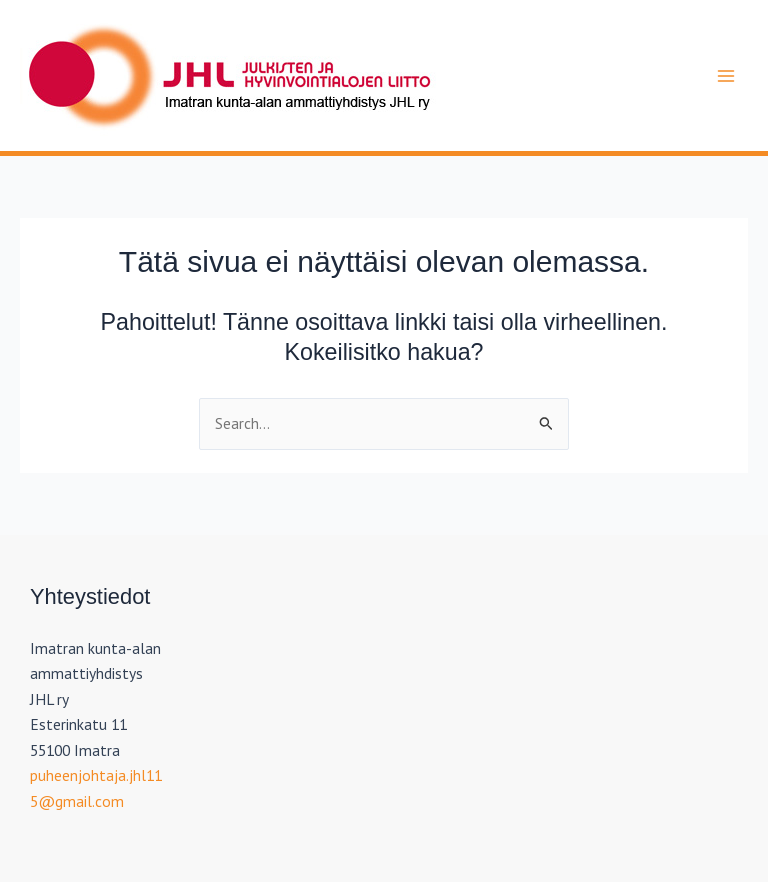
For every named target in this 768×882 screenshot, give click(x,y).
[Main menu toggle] (726, 75)
